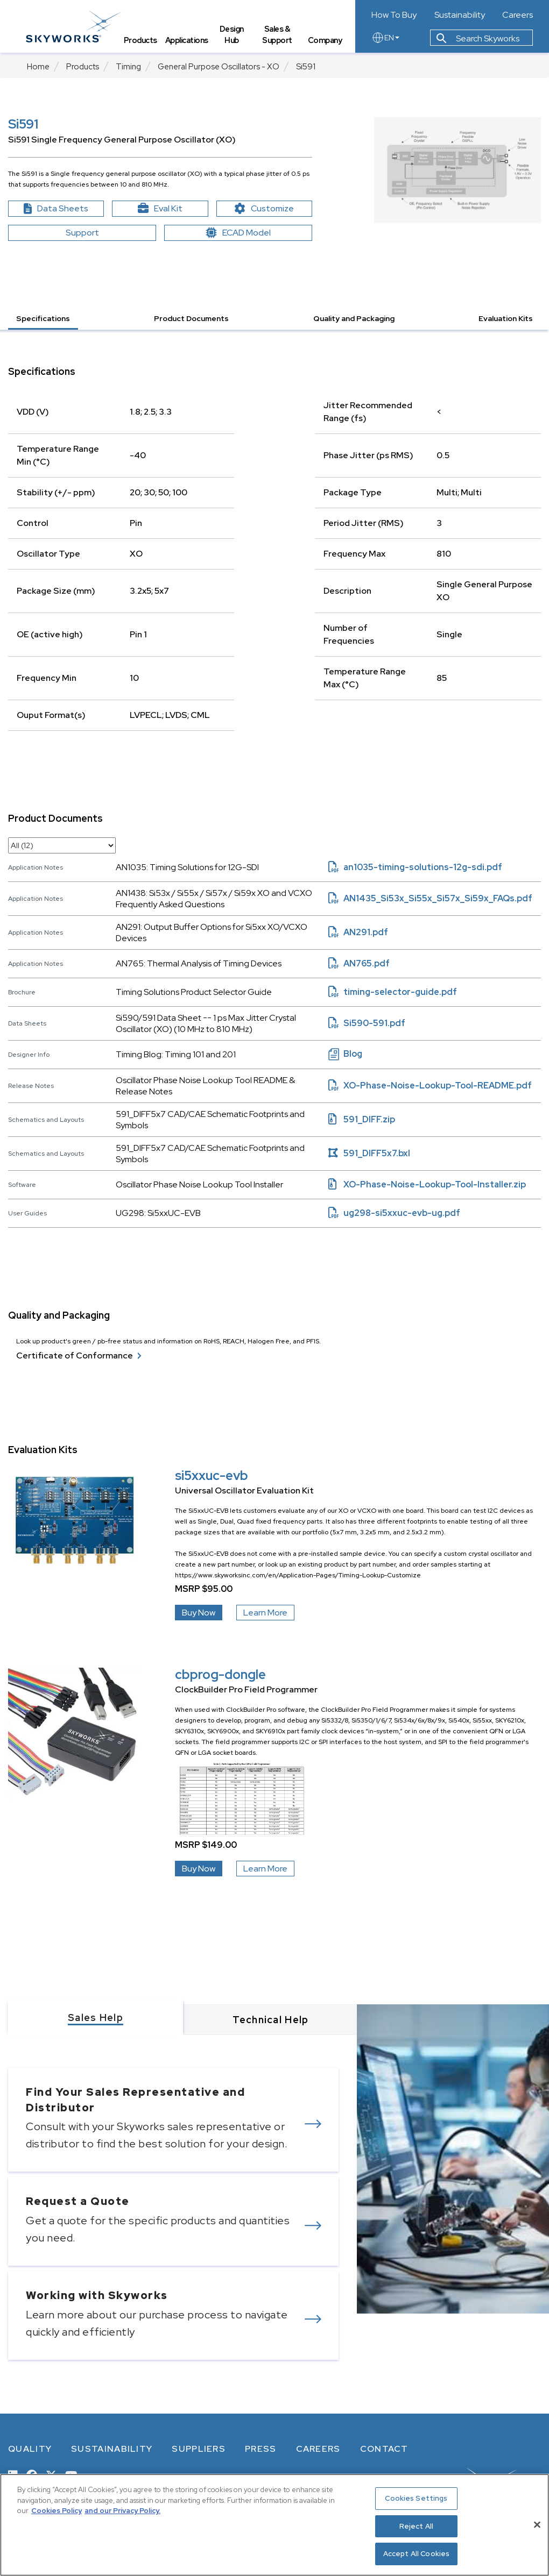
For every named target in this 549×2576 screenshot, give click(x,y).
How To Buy (394, 15)
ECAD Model (238, 232)
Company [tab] (325, 40)
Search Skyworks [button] (478, 39)
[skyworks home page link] (74, 26)
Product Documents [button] (191, 318)
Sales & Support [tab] (278, 35)
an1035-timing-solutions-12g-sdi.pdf (415, 867)
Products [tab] (141, 40)
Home (38, 66)
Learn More (265, 1612)
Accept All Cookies (416, 2553)
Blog (345, 1054)
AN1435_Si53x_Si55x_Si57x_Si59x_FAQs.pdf (430, 898)
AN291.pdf (358, 932)
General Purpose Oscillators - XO (218, 66)
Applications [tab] (187, 40)
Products (82, 66)
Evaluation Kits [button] (505, 318)
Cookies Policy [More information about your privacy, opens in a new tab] (56, 2510)
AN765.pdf (359, 963)
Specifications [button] (43, 318)
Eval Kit (160, 208)
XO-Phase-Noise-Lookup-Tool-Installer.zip (427, 1184)
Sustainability (459, 15)
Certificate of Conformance (79, 1355)
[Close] (537, 2525)
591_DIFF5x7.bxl (369, 1153)
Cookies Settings (416, 2498)
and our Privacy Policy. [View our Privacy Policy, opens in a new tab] (122, 2510)
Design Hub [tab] (232, 35)
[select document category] (62, 845)
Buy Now (198, 1612)
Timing (128, 66)
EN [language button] (385, 38)
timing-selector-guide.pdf (392, 992)
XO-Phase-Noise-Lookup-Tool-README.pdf (430, 1085)
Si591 (305, 66)
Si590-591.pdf (366, 1023)
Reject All (416, 2526)
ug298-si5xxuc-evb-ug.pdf (394, 1213)
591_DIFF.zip (361, 1119)
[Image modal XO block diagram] (457, 170)
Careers (517, 15)
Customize (273, 208)
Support (82, 232)
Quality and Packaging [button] (354, 318)
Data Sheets (64, 208)
